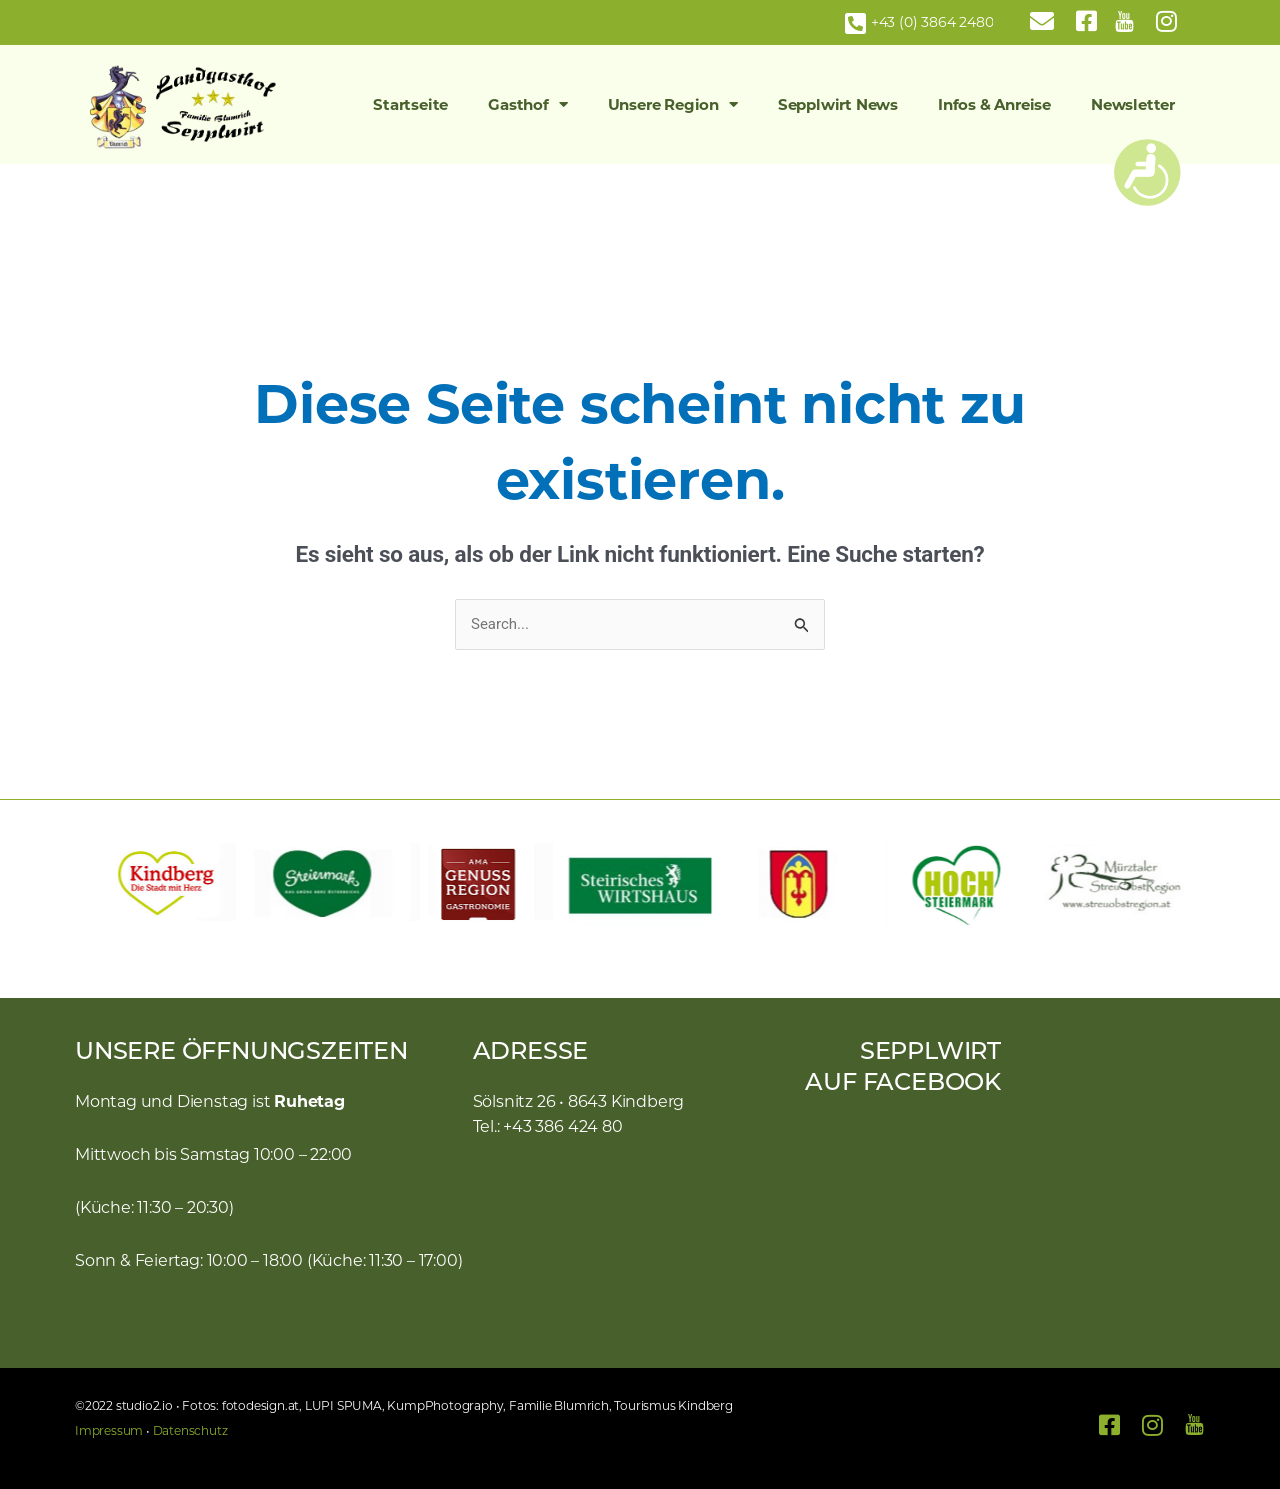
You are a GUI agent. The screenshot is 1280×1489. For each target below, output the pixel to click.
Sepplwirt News (838, 104)
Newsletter (1133, 104)
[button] (100, 884)
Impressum (109, 1430)
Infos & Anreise (994, 104)
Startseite (410, 104)
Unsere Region (673, 104)
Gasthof (527, 104)
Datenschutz (190, 1430)
